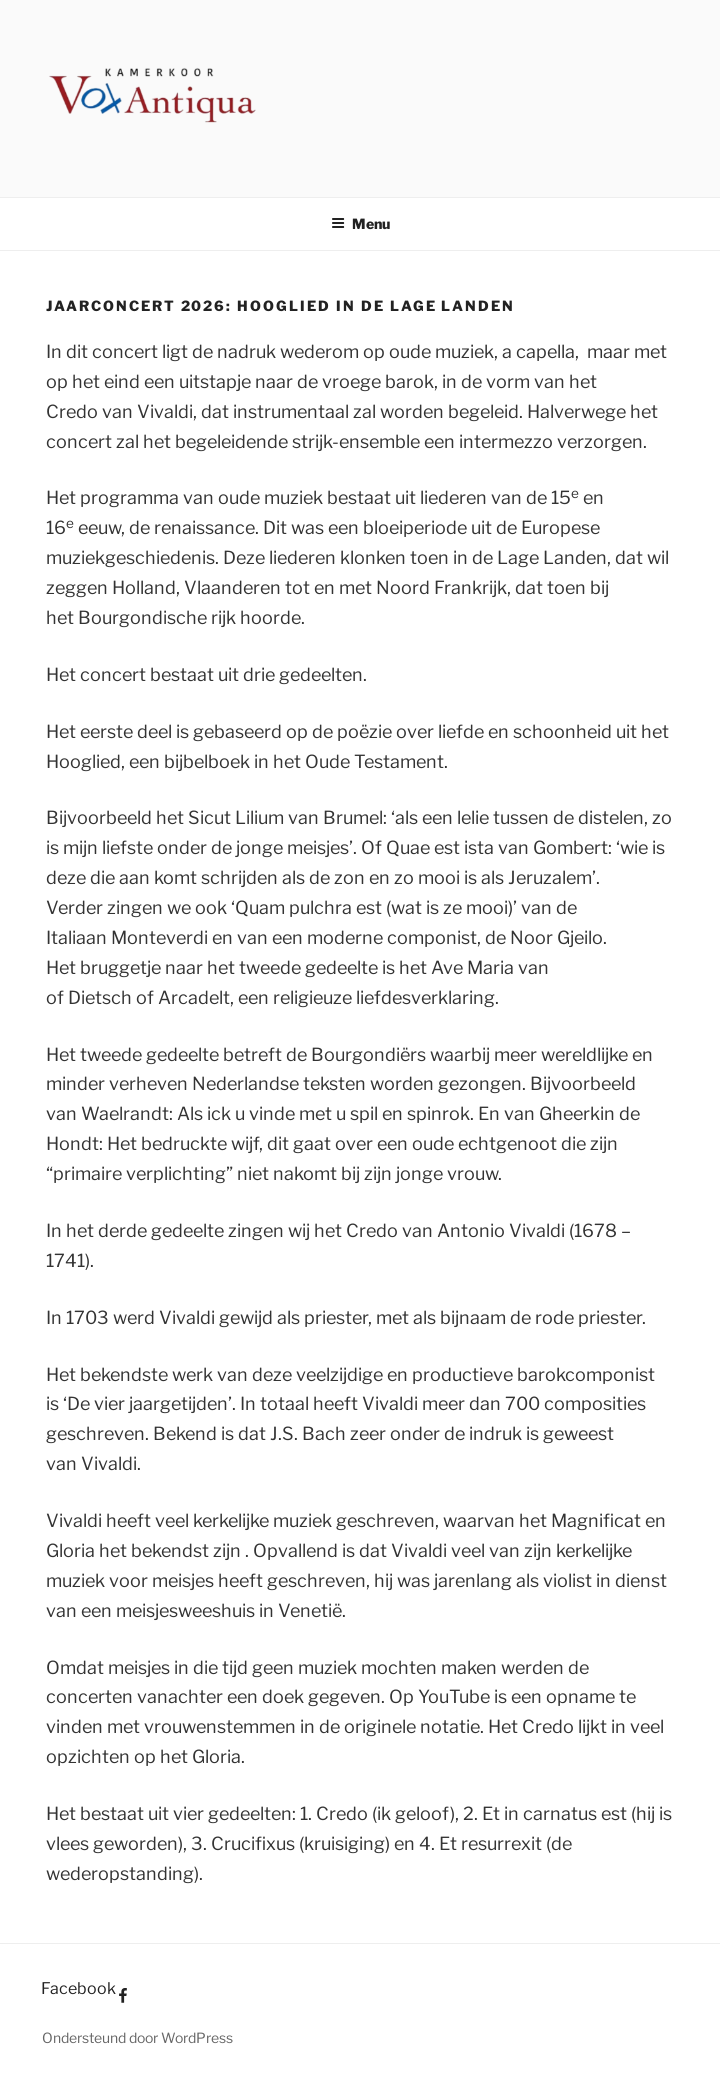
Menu (360, 223)
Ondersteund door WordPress (137, 2037)
